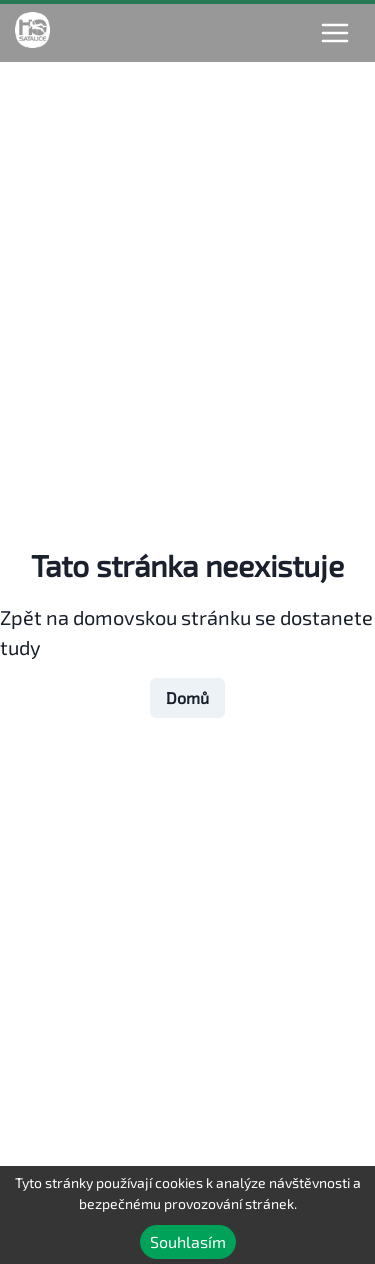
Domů (187, 697)
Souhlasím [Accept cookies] (188, 1241)
